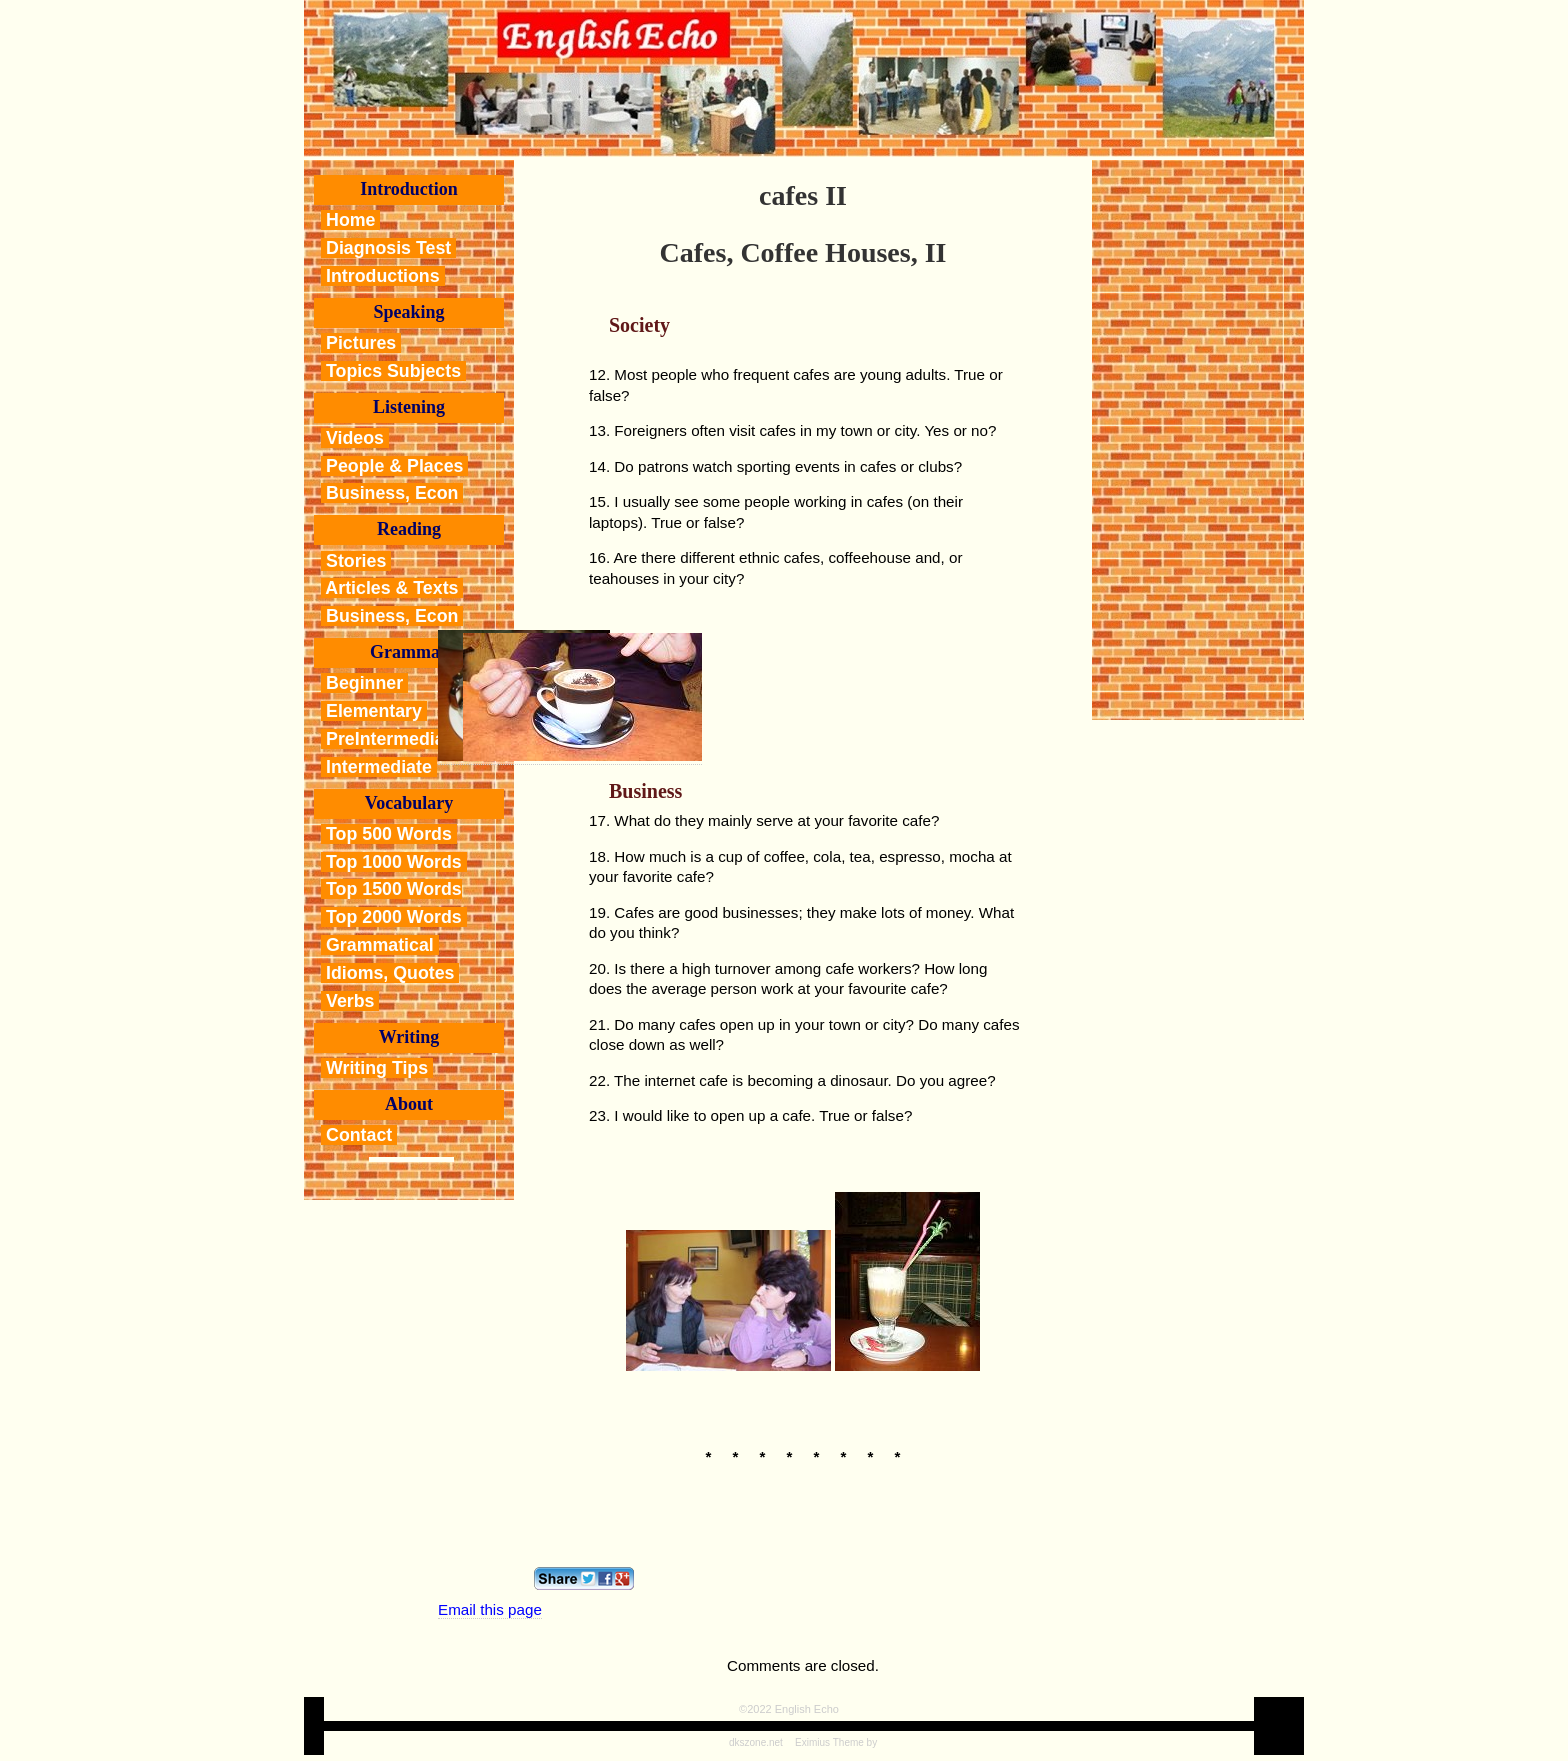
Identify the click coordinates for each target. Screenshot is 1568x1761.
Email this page (490, 1609)
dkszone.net (756, 1742)
